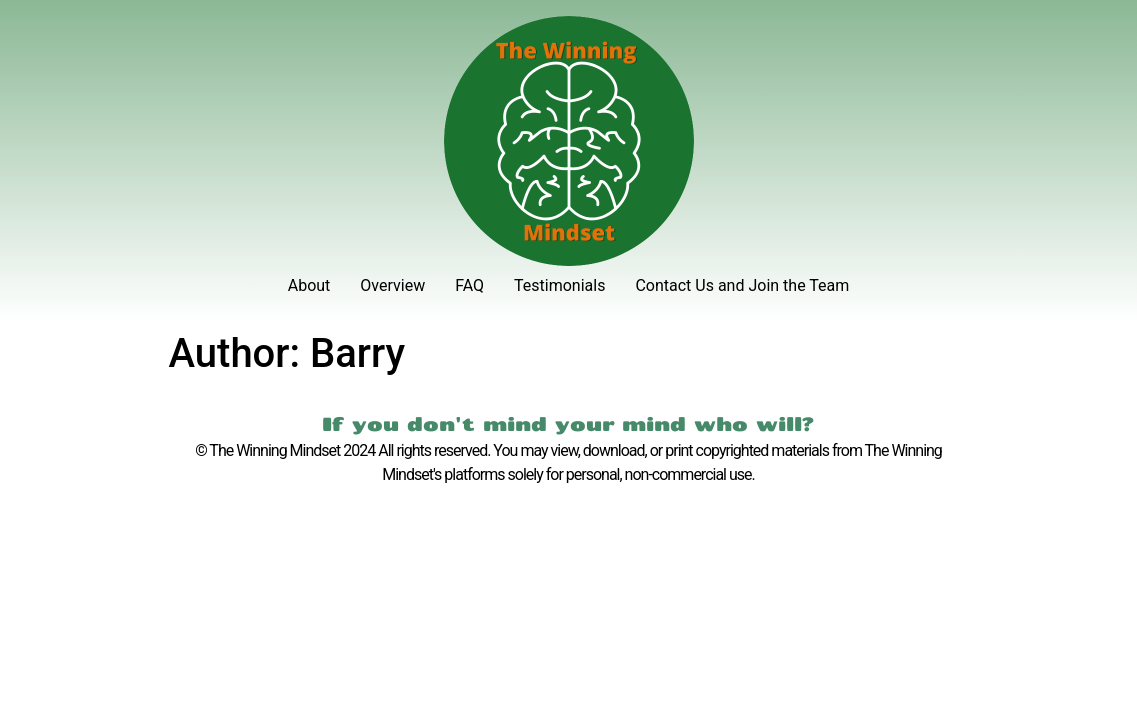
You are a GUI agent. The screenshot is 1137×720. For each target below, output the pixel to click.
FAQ (469, 285)
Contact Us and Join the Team (742, 285)
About (309, 285)
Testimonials (559, 285)
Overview (392, 285)
